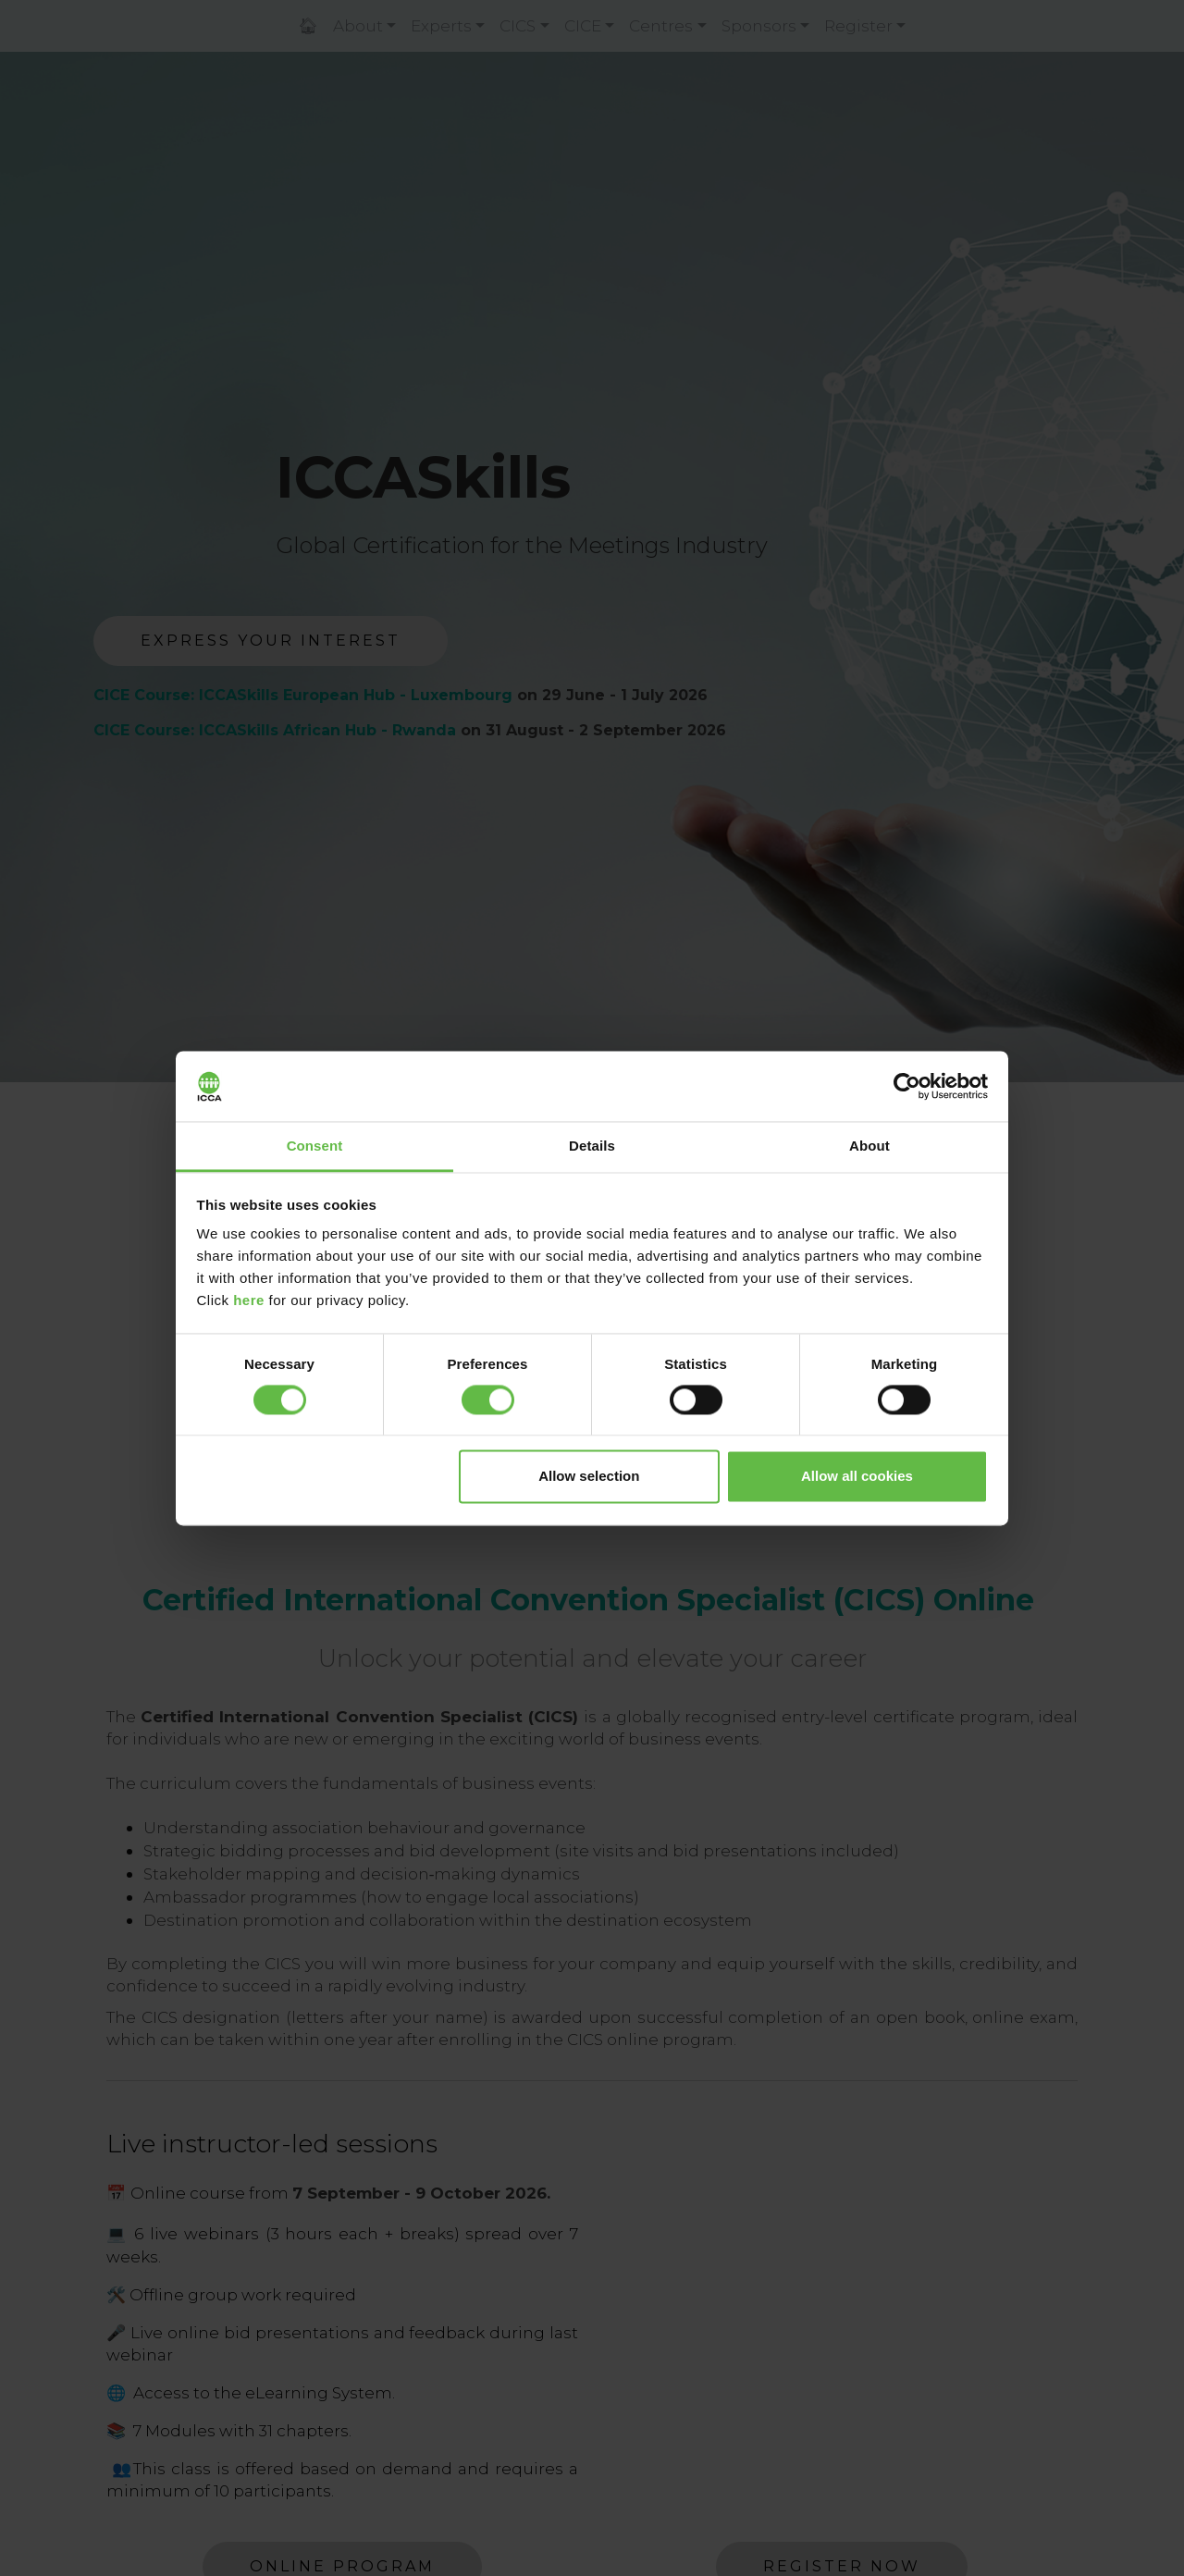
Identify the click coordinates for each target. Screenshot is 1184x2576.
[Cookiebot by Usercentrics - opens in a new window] (907, 1086)
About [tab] (869, 1146)
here (249, 1301)
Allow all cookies (857, 1477)
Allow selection (588, 1477)
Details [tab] (592, 1146)
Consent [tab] (315, 1146)
